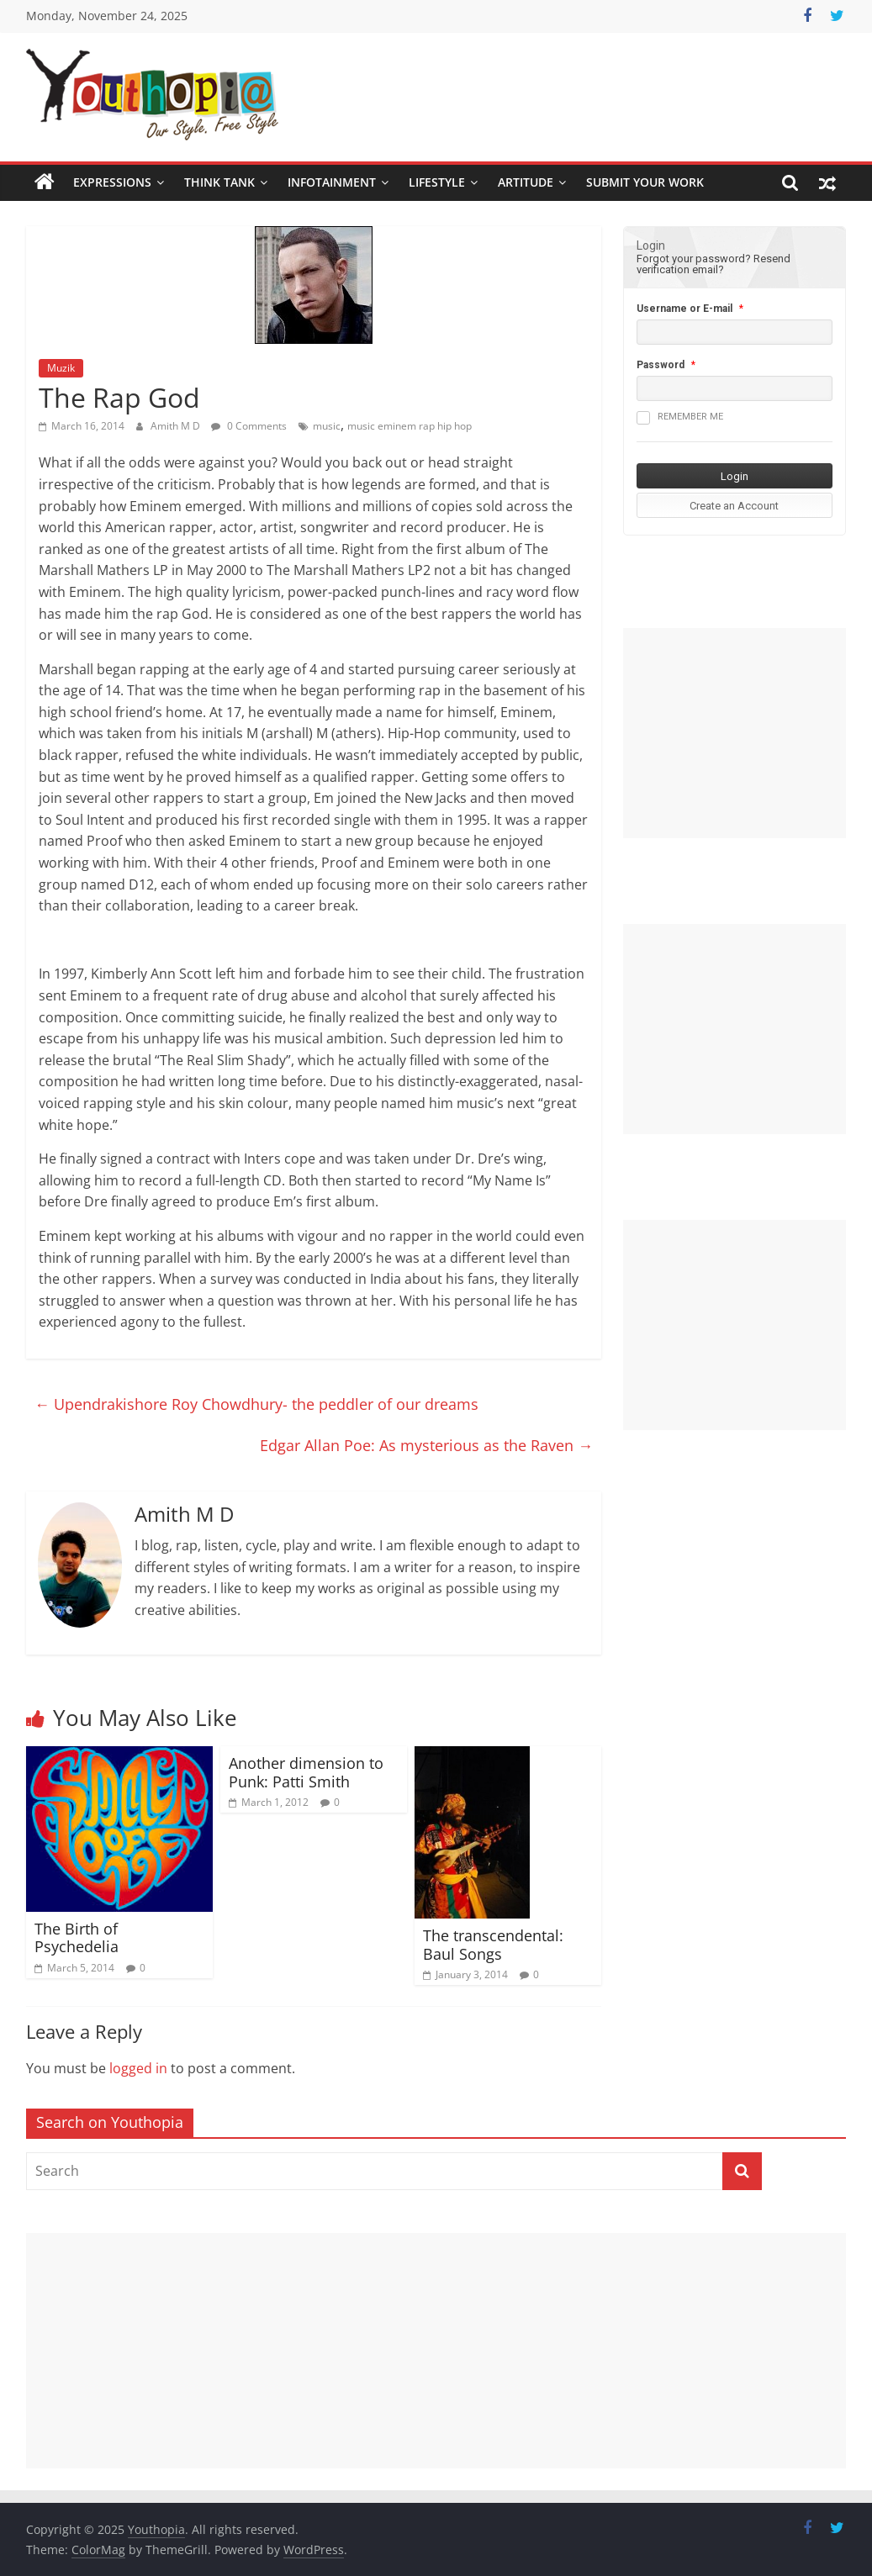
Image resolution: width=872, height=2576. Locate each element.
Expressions (112, 182)
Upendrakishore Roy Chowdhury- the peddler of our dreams (256, 1404)
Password (660, 365)
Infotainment (332, 182)
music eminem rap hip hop (409, 426)
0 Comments (249, 426)
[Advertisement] (734, 733)
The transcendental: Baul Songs (493, 1944)
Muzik (61, 368)
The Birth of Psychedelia (76, 1938)
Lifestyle (437, 182)
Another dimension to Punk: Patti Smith (306, 1772)
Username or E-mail (684, 308)
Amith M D (177, 426)
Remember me (680, 418)
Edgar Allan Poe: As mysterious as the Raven (426, 1445)
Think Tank (219, 182)
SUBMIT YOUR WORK (645, 182)
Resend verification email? (713, 264)
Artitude (525, 182)
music (327, 426)
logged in (138, 2068)
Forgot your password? (694, 258)
